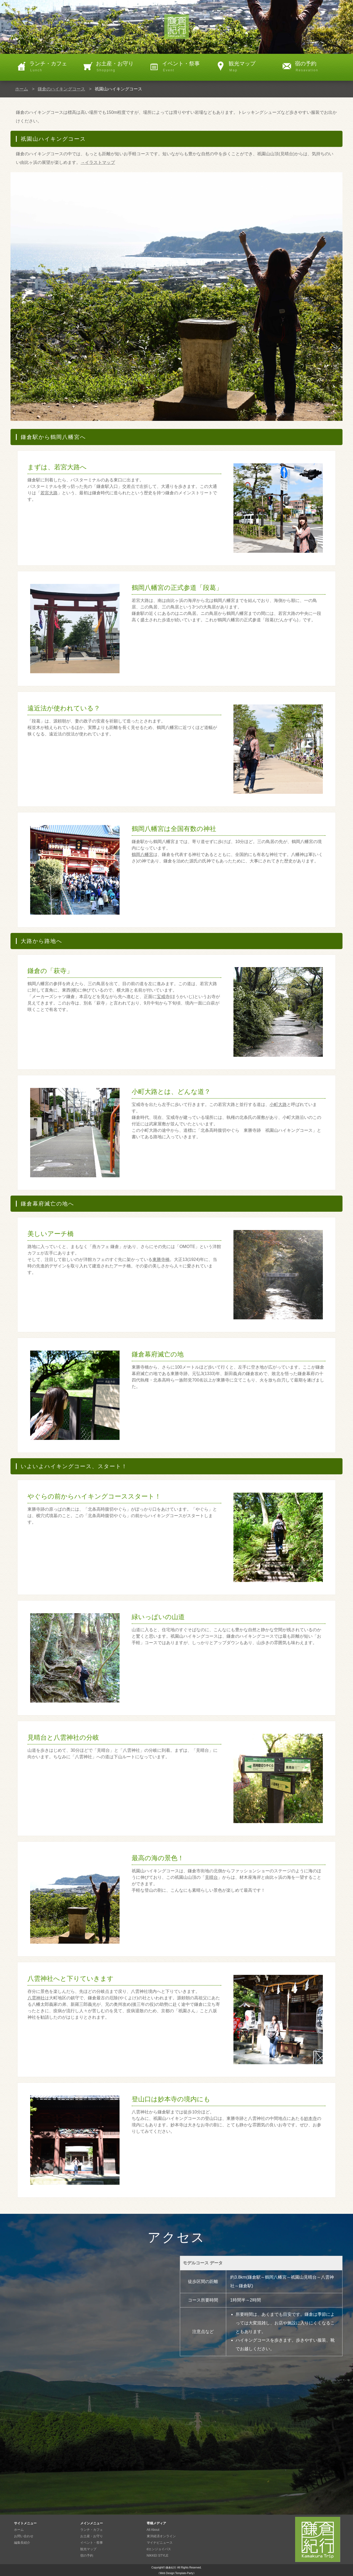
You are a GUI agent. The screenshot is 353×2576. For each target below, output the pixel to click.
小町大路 (278, 1104)
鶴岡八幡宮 (142, 854)
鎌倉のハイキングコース (61, 89)
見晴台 (211, 1877)
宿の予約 (318, 67)
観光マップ (252, 67)
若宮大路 (49, 493)
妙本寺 (310, 2118)
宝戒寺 (163, 996)
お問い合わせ (23, 2536)
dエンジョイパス (159, 2549)
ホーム (21, 89)
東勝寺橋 (161, 1259)
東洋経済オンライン (161, 2536)
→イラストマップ (98, 162)
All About (153, 2530)
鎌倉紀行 (171, 2567)
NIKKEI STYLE (158, 2555)
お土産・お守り (119, 67)
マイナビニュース (160, 2543)
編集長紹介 (22, 2543)
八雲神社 (36, 1998)
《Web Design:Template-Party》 (176, 2573)
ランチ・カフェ (53, 67)
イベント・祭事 (185, 67)
